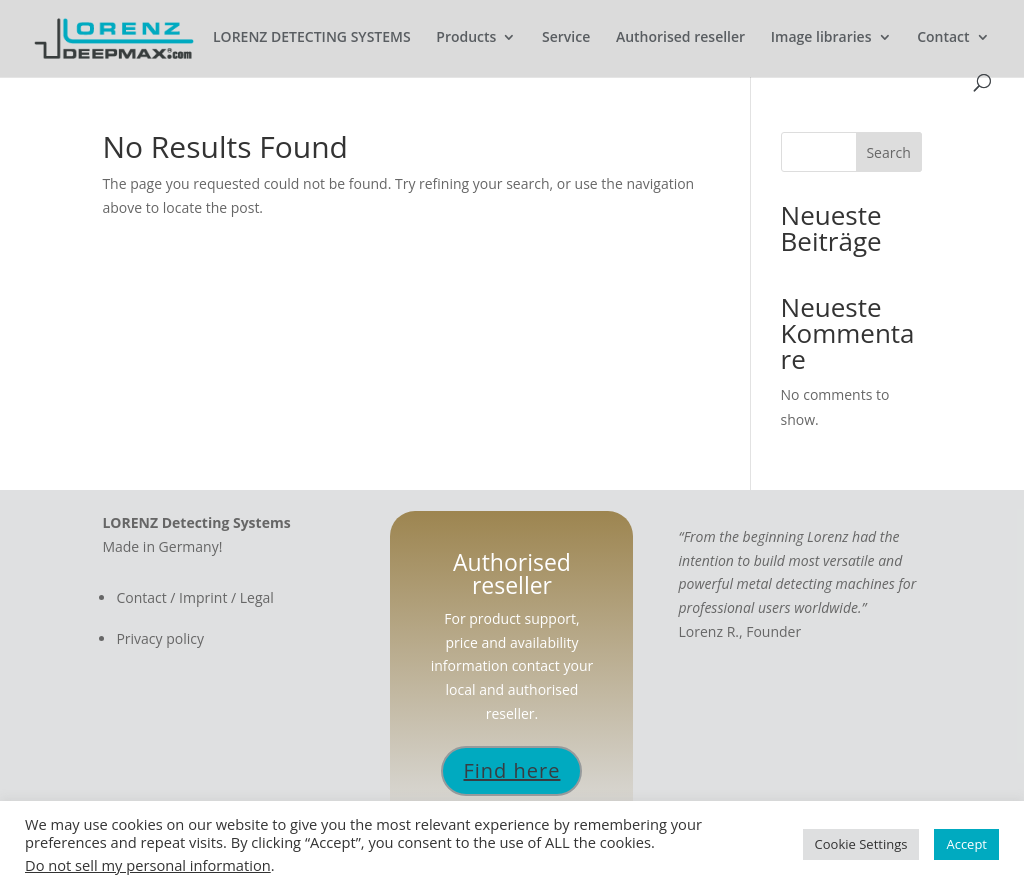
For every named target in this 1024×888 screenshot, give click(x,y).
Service (566, 38)
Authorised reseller (680, 38)
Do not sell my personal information (148, 865)
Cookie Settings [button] (861, 844)
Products (466, 38)
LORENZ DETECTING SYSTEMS (312, 38)
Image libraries (821, 38)
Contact (943, 38)
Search (888, 152)
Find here (511, 770)
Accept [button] (966, 844)
